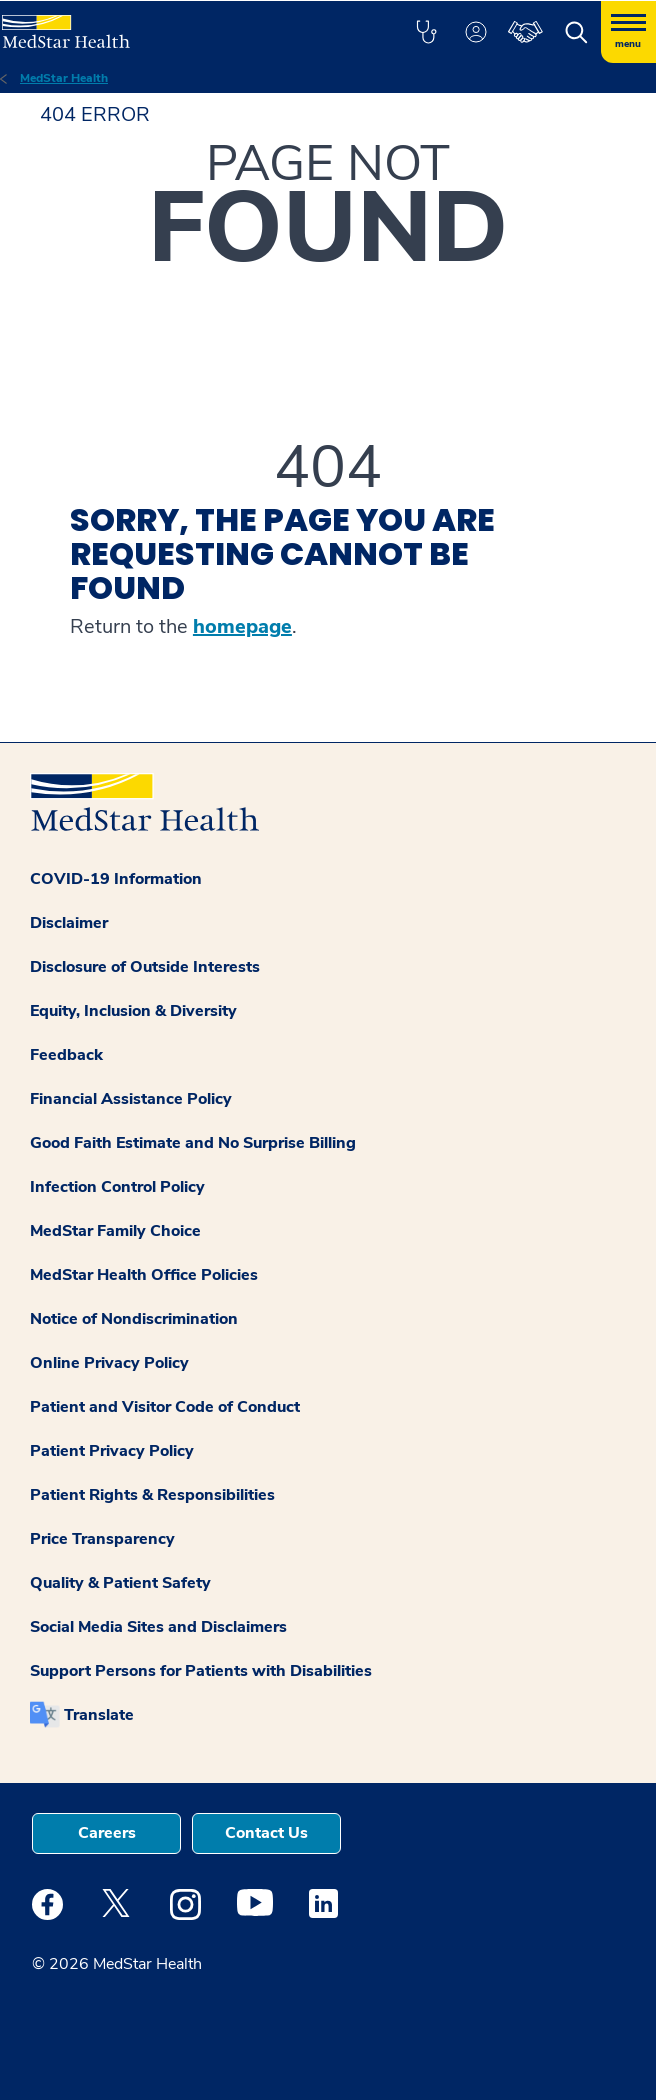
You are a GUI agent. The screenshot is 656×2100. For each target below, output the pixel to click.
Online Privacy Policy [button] (109, 1363)
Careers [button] (107, 1833)
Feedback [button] (66, 1055)
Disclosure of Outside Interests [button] (145, 967)
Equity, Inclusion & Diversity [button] (133, 1011)
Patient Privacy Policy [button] (112, 1451)
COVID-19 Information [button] (116, 879)
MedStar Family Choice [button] (115, 1231)
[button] (426, 32)
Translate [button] (99, 1715)
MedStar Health (64, 78)
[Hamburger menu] (628, 32)
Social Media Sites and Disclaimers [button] (158, 1627)
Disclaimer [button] (69, 923)
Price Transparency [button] (102, 1539)
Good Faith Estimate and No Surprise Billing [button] (193, 1143)
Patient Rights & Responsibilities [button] (152, 1495)
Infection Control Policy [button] (117, 1187)
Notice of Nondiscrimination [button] (134, 1319)
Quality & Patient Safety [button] (120, 1583)
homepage (242, 627)
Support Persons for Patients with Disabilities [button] (201, 1671)
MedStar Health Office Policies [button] (144, 1275)
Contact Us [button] (266, 1833)
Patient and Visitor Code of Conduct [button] (165, 1407)
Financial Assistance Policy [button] (131, 1099)
